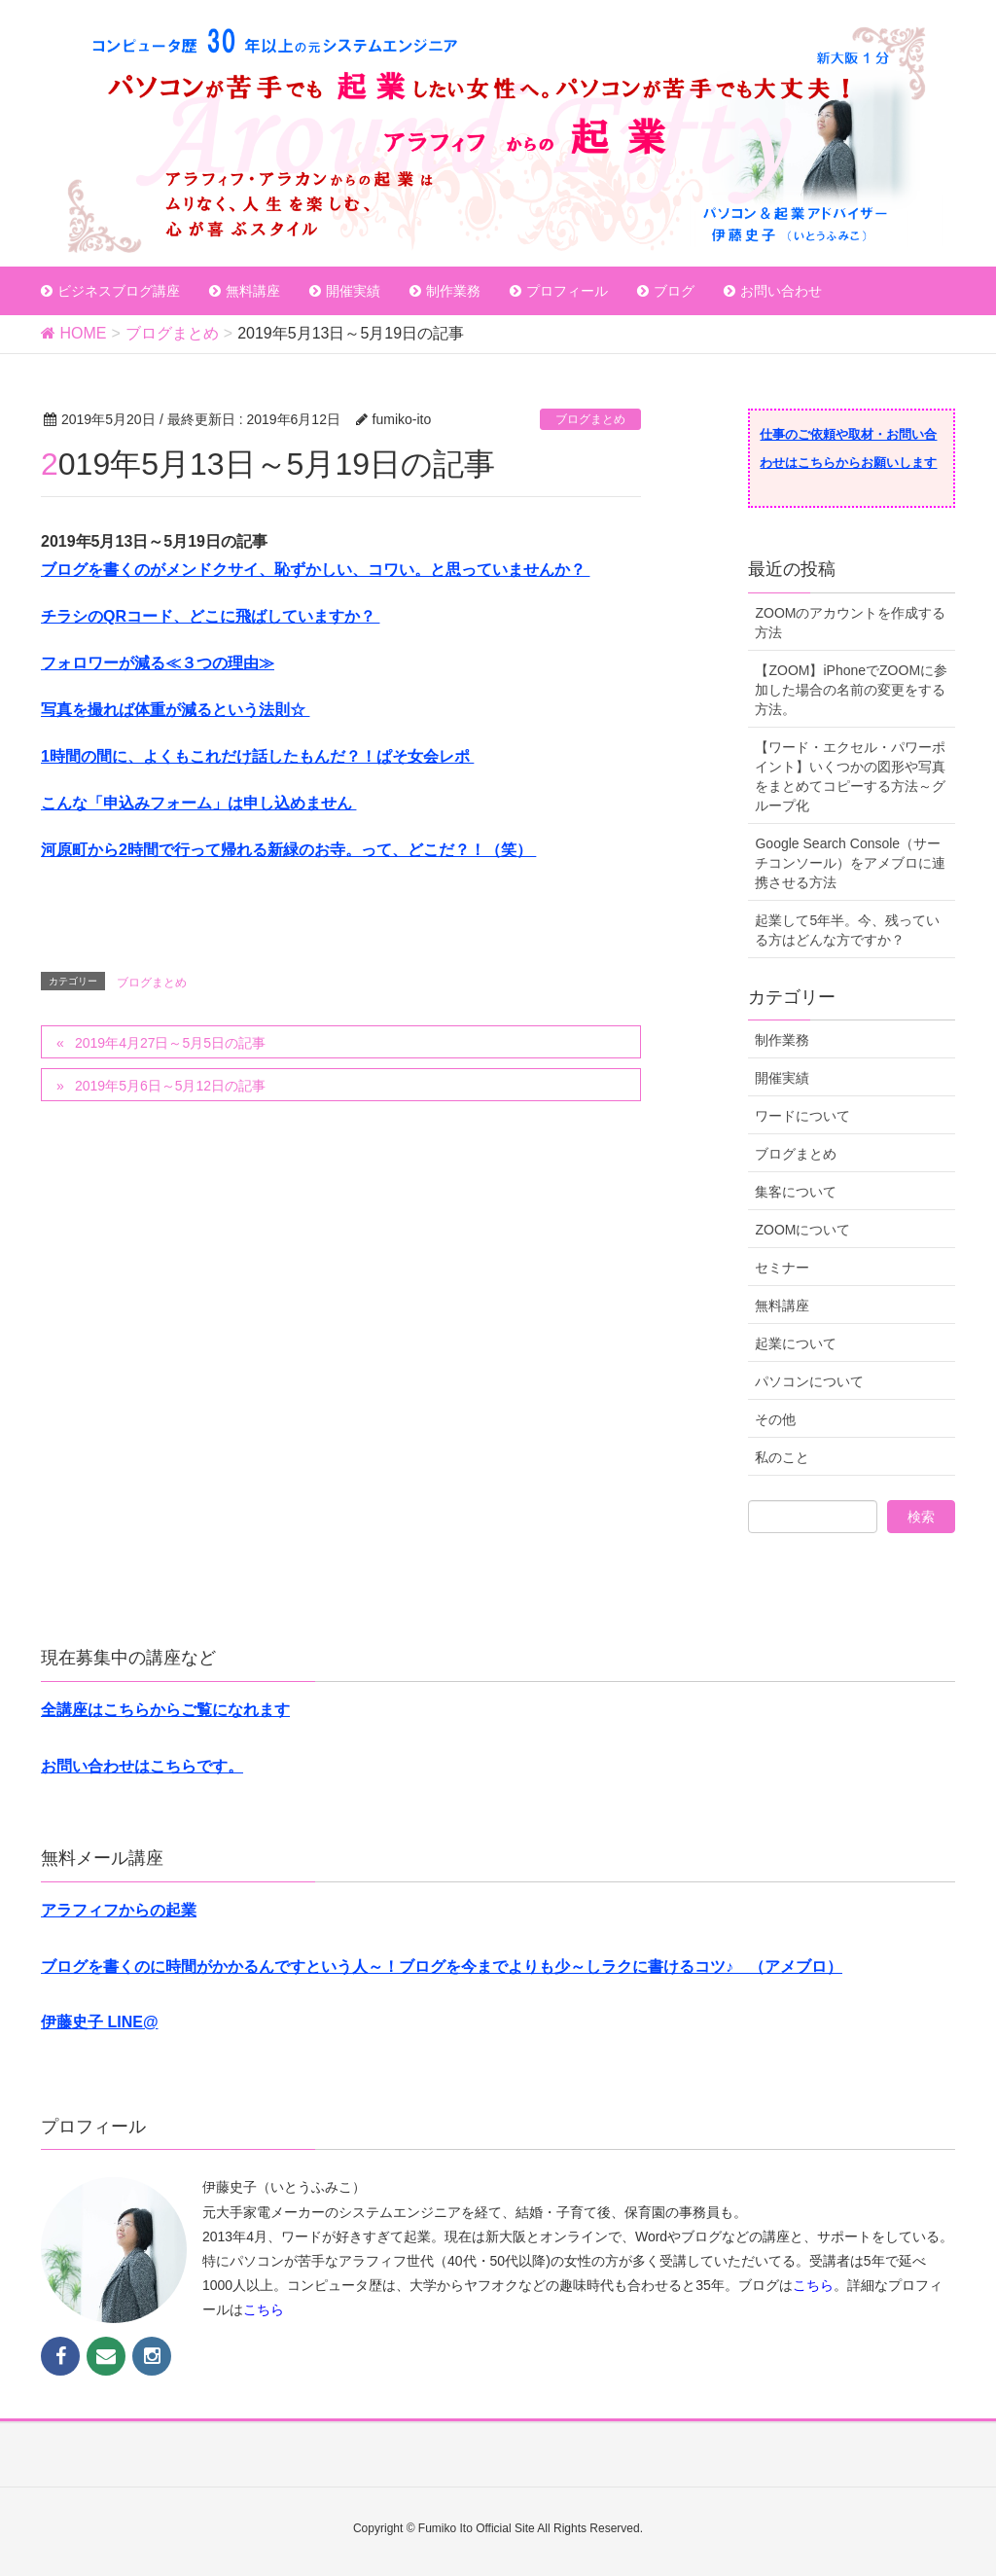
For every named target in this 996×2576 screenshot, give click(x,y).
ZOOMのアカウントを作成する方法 (850, 622)
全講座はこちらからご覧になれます (165, 1709)
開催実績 (782, 1078)
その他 (775, 1419)
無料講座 (782, 1305)
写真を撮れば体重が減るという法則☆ (175, 709)
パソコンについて (809, 1381)
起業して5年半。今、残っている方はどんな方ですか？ (847, 930)
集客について (795, 1191)
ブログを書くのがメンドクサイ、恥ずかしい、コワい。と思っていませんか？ (315, 569)
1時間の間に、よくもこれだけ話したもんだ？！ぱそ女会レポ (257, 756)
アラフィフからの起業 (118, 1910)
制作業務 (782, 1040)
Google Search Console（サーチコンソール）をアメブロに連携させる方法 (850, 863)
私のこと (782, 1457)
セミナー (782, 1267)
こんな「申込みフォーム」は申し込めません (198, 803)
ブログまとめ (590, 419)
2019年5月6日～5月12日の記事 (170, 1085)
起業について (795, 1343)
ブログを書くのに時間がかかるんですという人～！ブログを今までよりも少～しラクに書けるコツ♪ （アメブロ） (441, 1966)
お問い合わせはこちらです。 (142, 1766)
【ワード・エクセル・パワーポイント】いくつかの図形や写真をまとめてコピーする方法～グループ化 (850, 776)
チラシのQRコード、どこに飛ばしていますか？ (210, 616)
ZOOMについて (802, 1229)
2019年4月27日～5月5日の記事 (170, 1043)
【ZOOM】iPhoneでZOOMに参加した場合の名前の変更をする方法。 (851, 689)
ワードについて (802, 1116)
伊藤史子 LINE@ (100, 2022)
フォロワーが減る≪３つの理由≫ (157, 663)
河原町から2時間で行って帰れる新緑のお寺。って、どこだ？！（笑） (288, 849)
